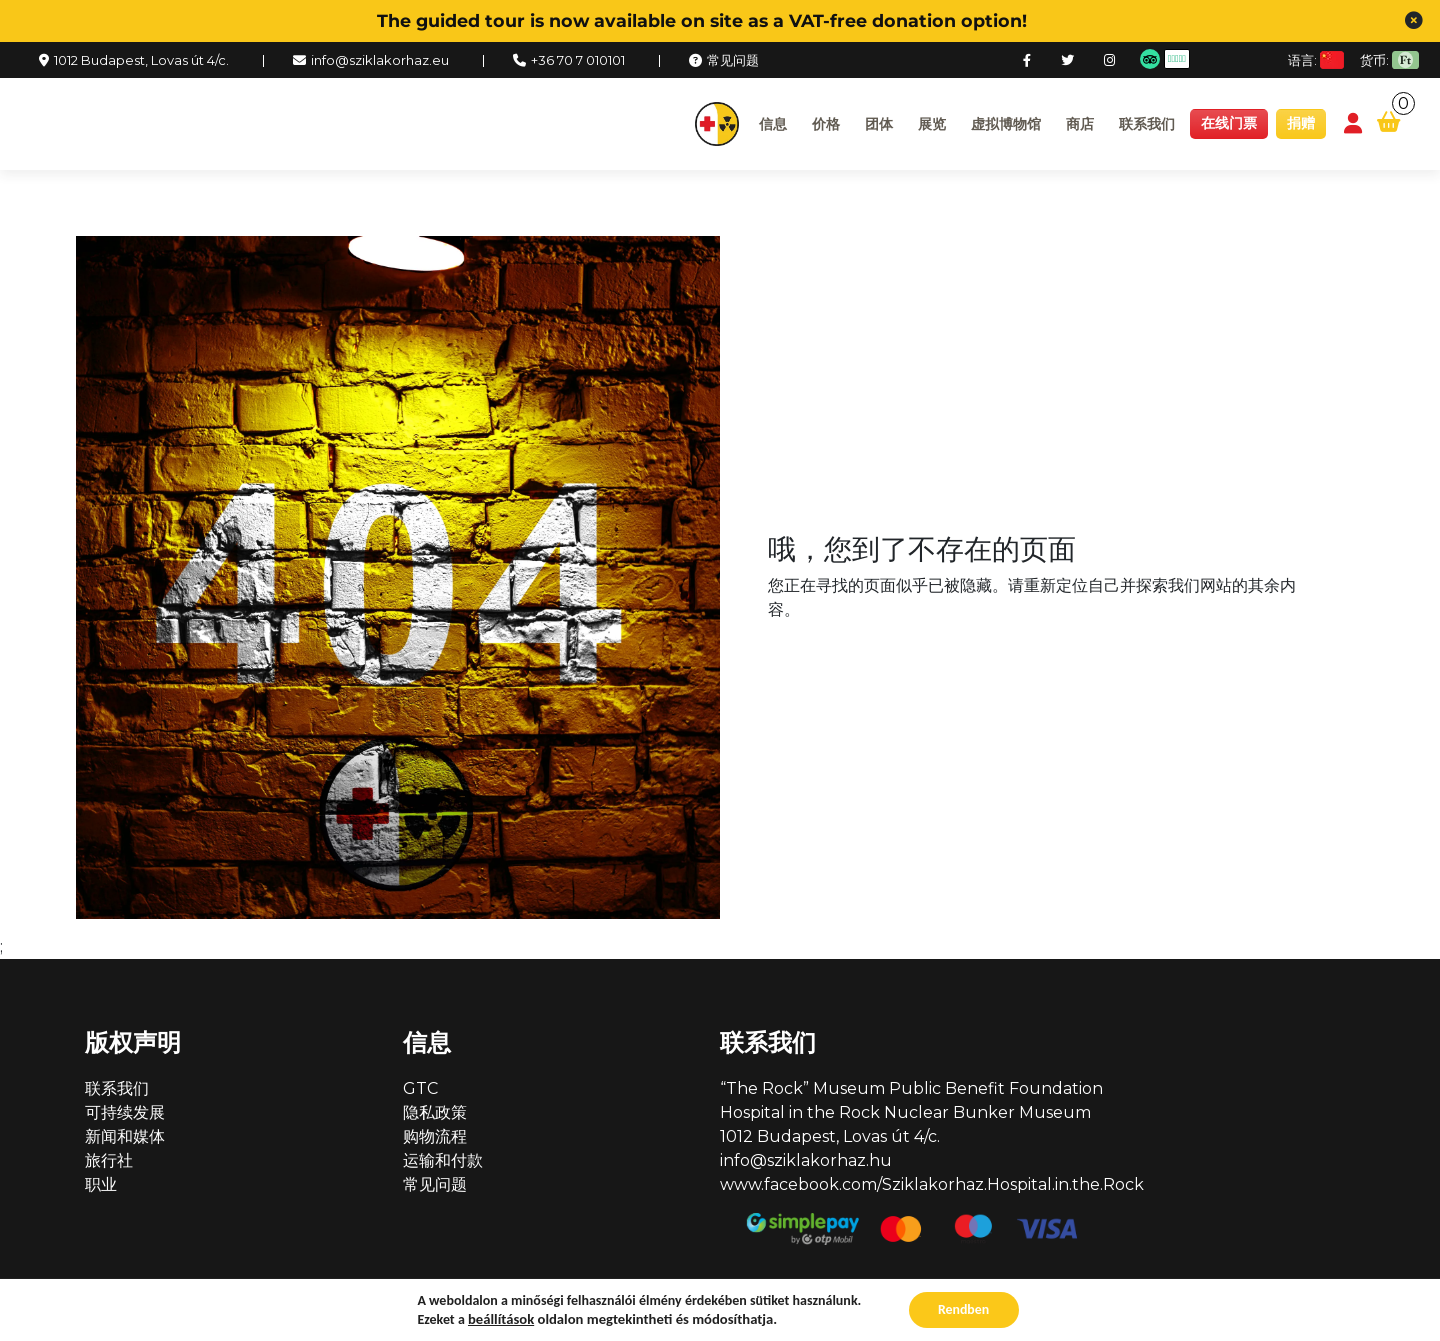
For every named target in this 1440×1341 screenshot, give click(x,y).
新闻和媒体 (125, 1136)
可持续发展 (125, 1112)
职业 (101, 1184)
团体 (879, 124)
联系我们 (1147, 124)
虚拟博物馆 (1006, 124)
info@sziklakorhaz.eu (380, 60)
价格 (826, 124)
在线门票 (1229, 123)
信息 (773, 124)
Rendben (964, 1309)
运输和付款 (443, 1160)
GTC (420, 1088)
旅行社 (109, 1160)
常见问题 (733, 60)
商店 (1080, 124)
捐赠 (1301, 123)
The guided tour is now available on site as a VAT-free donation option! (702, 20)
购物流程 (435, 1136)
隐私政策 (435, 1112)
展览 (932, 124)
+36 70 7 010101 (578, 60)
